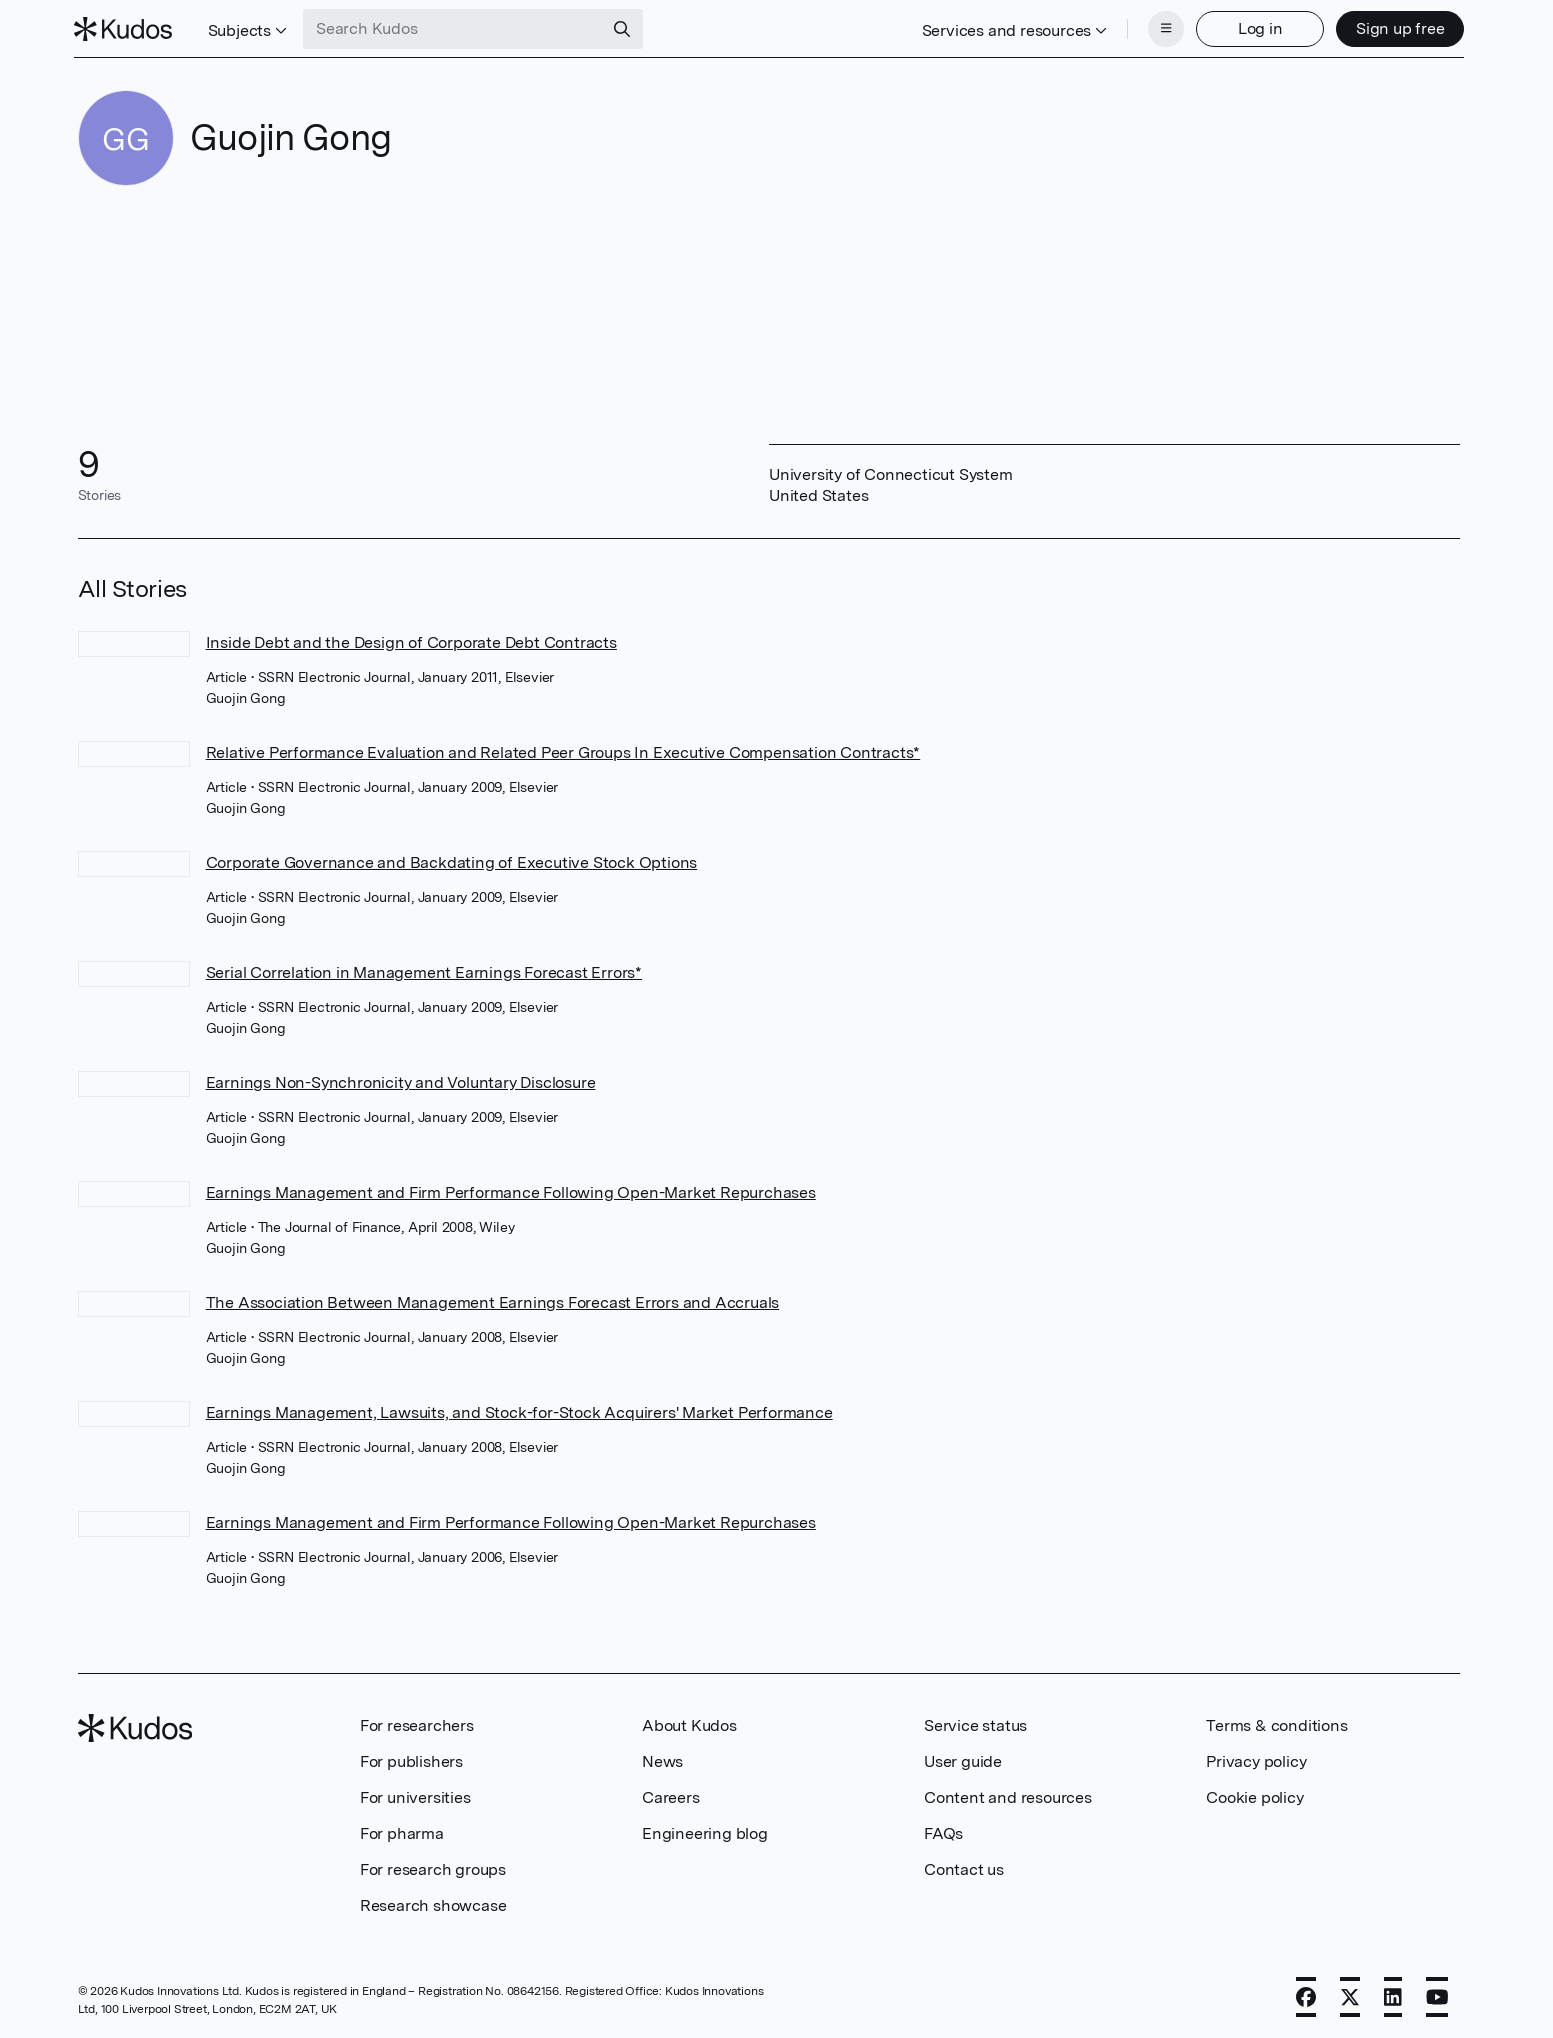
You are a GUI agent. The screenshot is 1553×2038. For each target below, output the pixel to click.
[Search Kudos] (457, 28)
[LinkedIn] (1393, 1995)
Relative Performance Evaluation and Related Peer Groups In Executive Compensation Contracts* (563, 750)
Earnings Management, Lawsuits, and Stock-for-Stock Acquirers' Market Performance (519, 1410)
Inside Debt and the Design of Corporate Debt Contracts (411, 640)
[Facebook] (1306, 1995)
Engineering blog (705, 1831)
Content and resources (1008, 1795)
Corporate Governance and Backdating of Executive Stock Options (452, 860)
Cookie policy (1254, 1795)
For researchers (417, 1723)
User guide (963, 1759)
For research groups (433, 1867)
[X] (1350, 1995)
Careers (671, 1795)
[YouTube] (1437, 1995)
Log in (1256, 27)
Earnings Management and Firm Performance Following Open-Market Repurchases (511, 1190)
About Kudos (689, 1723)
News (662, 1759)
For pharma (402, 1831)
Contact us (964, 1867)
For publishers (411, 1759)
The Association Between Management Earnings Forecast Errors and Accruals (493, 1300)
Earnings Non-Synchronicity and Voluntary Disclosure (401, 1080)
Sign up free (1396, 27)
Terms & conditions (1276, 1723)
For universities (415, 1795)
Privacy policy (1256, 1759)
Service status (975, 1723)
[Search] (626, 28)
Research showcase (433, 1903)
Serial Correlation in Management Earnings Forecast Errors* (424, 970)
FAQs (943, 1831)
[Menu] (1162, 28)
